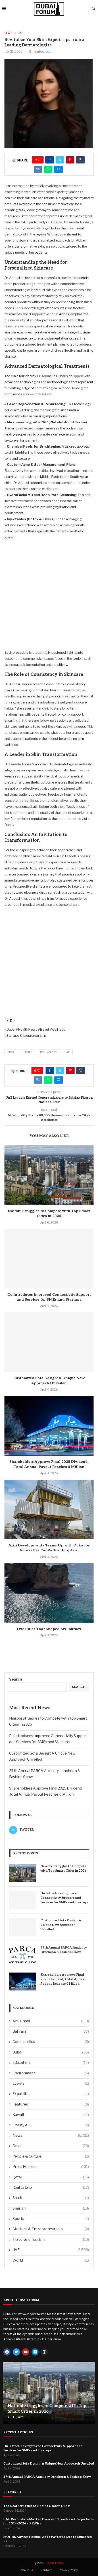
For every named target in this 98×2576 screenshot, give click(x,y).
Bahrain (51, 2031)
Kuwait (51, 2114)
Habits (27, 1052)
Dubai (11, 1052)
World (51, 2260)
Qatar (51, 2177)
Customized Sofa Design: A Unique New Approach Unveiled (60, 1924)
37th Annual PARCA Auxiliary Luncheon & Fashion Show (63, 1950)
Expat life (51, 2093)
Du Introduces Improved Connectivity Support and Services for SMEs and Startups (64, 1897)
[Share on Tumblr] (80, 159)
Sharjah (51, 2208)
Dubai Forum (55, 2563)
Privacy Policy (68, 2570)
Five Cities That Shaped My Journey (49, 1629)
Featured (51, 2104)
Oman (51, 2145)
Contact (46, 2570)
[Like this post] (39, 159)
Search (15, 1679)
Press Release (51, 2166)
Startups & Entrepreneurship (51, 2229)
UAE (67, 1052)
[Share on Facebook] (49, 159)
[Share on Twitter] (60, 159)
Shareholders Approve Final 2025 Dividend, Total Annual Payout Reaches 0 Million (62, 1979)
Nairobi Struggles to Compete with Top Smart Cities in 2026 (63, 1868)
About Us (26, 2570)
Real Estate (51, 2187)
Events (51, 2083)
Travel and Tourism (51, 2239)
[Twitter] (28, 1830)
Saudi (51, 2197)
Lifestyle (51, 2125)
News (51, 2135)
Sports (51, 2218)
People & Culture (51, 2156)
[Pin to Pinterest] (70, 159)
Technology (48, 1052)
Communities (51, 2041)
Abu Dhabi (51, 2021)
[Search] (93, 9)
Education (51, 2062)
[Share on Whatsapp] (48, 169)
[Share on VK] (38, 169)
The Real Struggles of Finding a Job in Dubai (36, 2506)
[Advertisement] (49, 594)
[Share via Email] (58, 169)
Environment (51, 2073)
